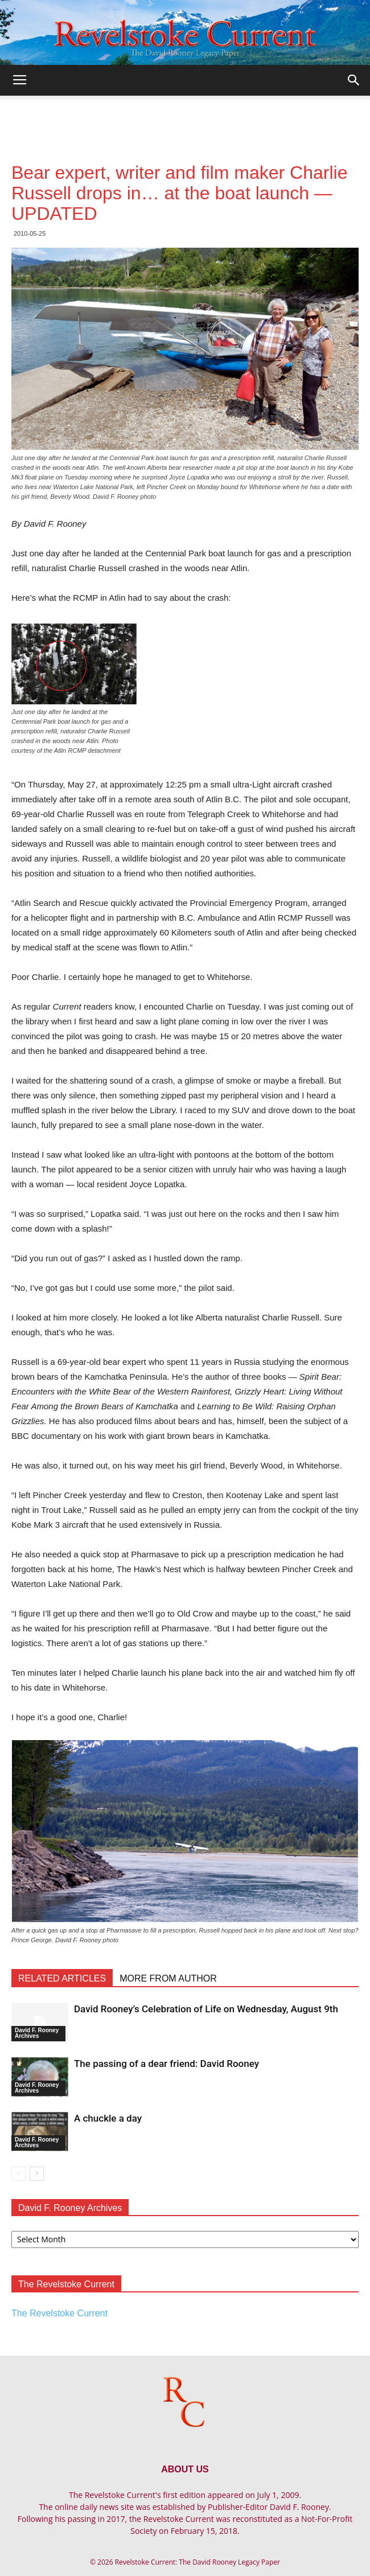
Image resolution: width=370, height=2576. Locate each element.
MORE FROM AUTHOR (168, 1978)
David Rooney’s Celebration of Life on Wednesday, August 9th (206, 2009)
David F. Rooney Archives (37, 2033)
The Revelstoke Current (59, 2313)
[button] (354, 80)
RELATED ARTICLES (62, 1978)
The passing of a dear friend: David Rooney (166, 2063)
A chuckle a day (108, 2118)
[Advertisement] (185, 115)
